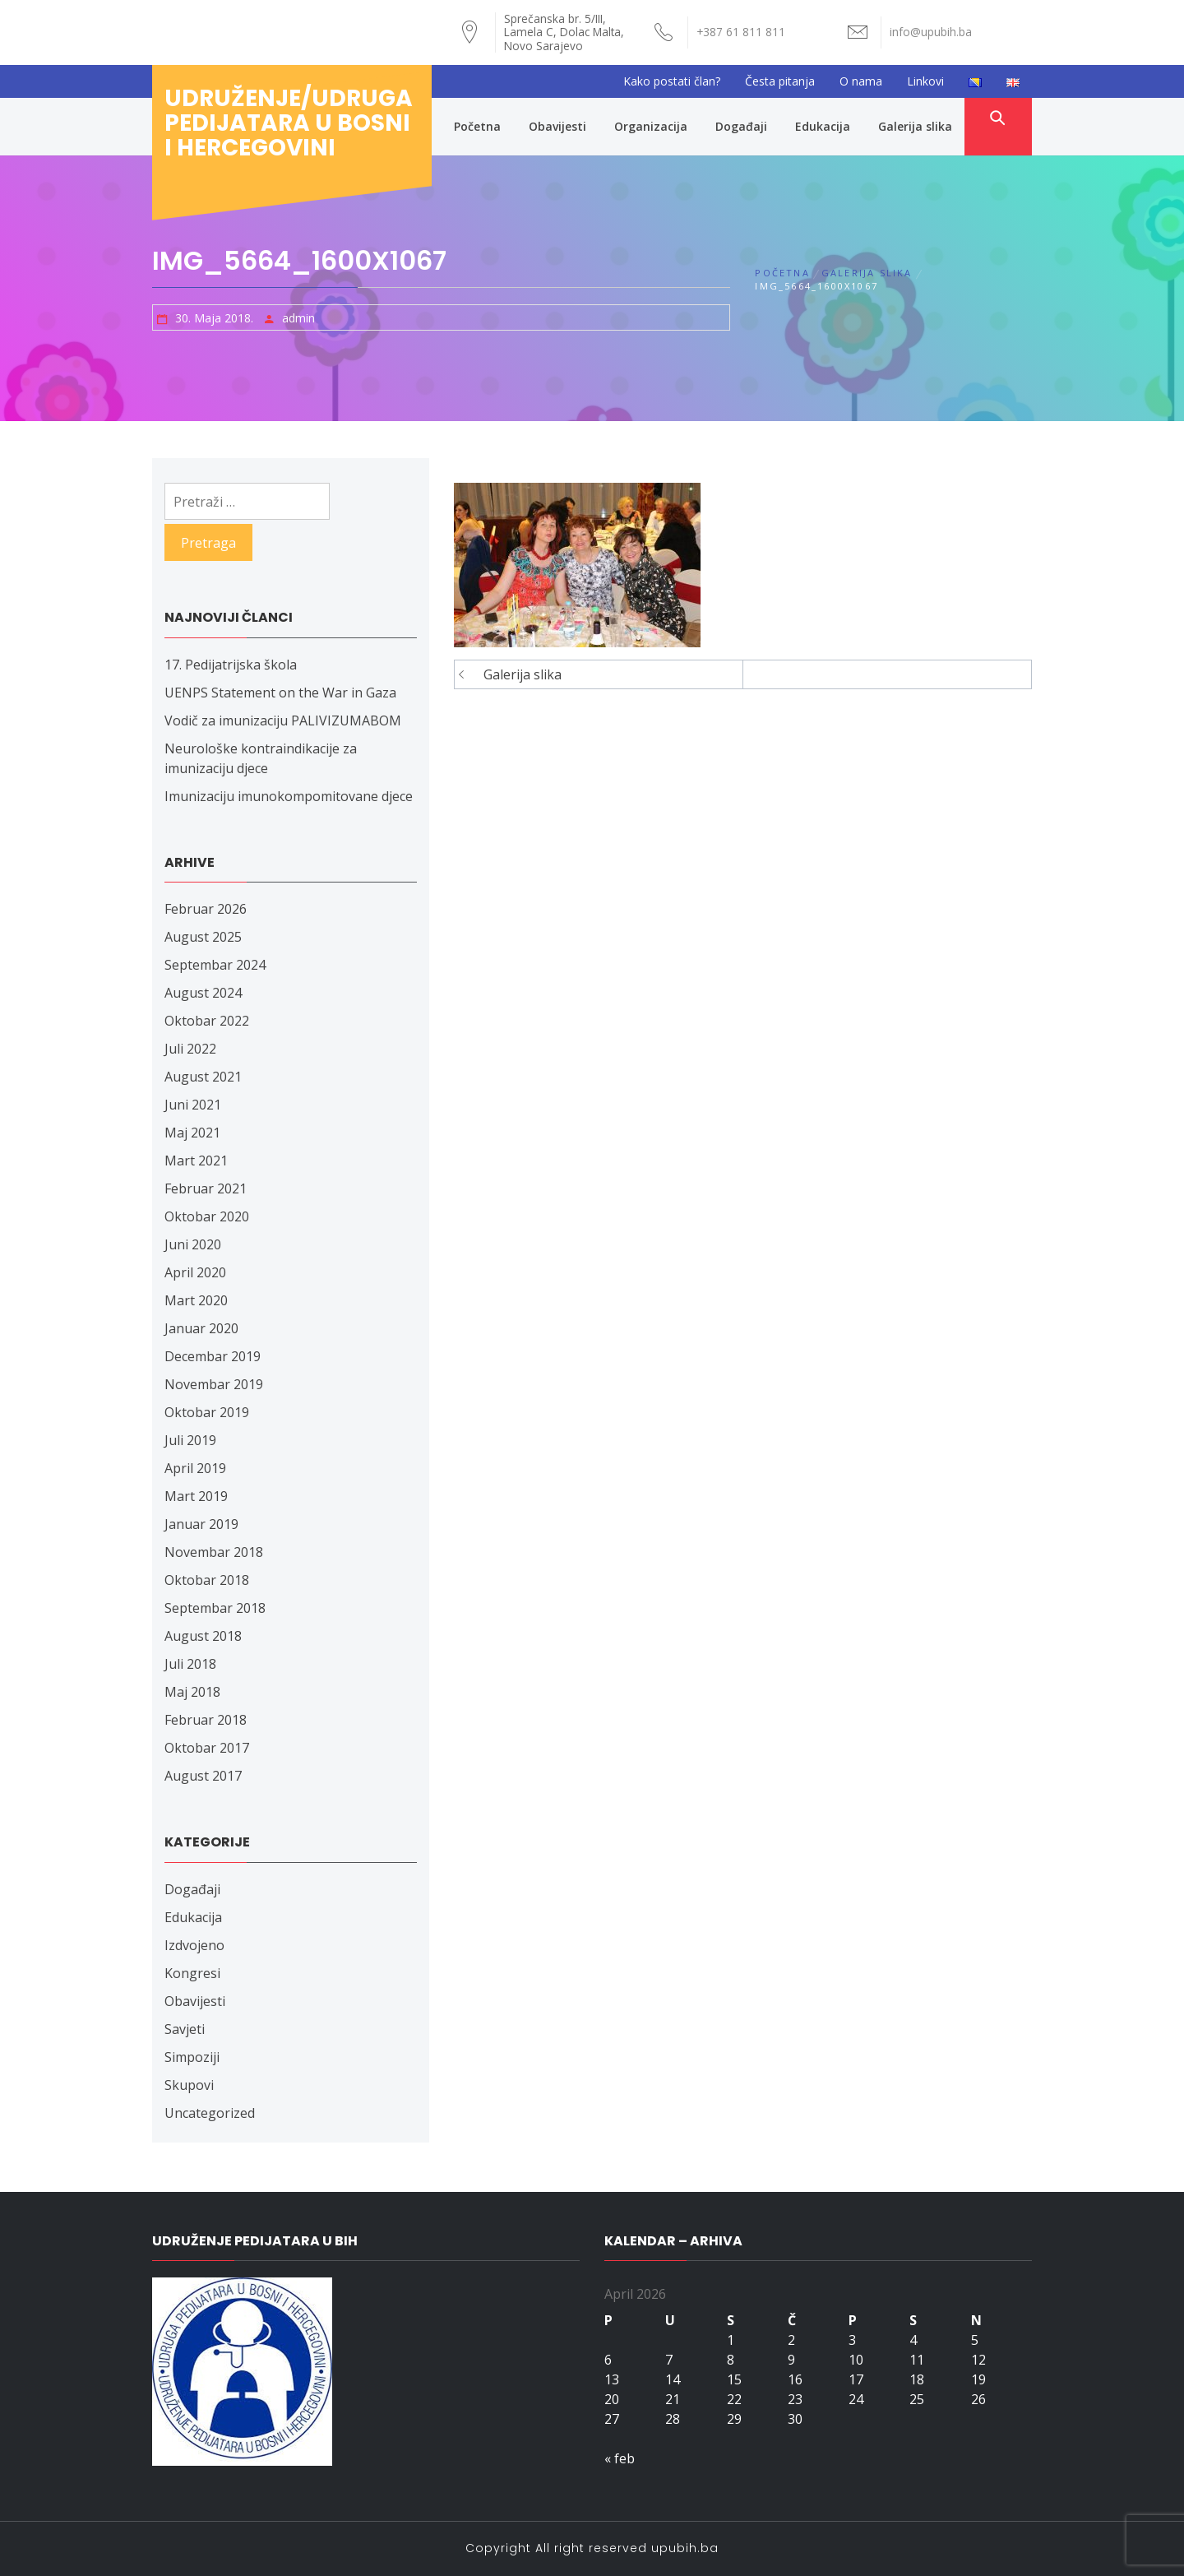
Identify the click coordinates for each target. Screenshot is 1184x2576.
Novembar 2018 (213, 1552)
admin (298, 318)
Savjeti (184, 2029)
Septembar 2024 (215, 965)
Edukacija (822, 126)
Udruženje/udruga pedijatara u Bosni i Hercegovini (288, 123)
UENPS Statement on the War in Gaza (280, 692)
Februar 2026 (205, 909)
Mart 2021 (196, 1160)
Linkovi (925, 81)
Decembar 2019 (212, 1356)
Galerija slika (915, 126)
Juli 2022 (190, 1049)
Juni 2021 (192, 1105)
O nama (860, 81)
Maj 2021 (192, 1133)
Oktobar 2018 (206, 1580)
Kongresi (192, 1973)
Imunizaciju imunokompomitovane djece (288, 796)
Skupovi (189, 2085)
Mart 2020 (196, 1300)
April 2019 (195, 1468)
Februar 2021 (205, 1188)
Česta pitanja (780, 81)
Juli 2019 (190, 1440)
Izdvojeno (194, 1945)
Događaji (741, 126)
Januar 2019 (201, 1524)
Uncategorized (209, 2113)
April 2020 (195, 1272)
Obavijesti (557, 126)
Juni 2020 (192, 1244)
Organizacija (650, 126)
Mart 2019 (196, 1496)
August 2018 (203, 1636)
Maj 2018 (192, 1692)
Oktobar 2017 (206, 1748)
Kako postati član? (671, 81)
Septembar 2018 (215, 1608)
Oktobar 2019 (206, 1412)
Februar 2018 (205, 1720)
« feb (619, 2458)
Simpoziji (192, 2057)
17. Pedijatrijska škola (230, 665)
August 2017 (203, 1776)
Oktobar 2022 (206, 1021)
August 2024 (203, 993)
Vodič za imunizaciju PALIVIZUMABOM (282, 720)
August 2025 (203, 937)
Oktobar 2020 (206, 1216)
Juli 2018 (190, 1664)
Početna (477, 126)
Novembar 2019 (213, 1384)
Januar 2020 (201, 1328)
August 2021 (203, 1077)
